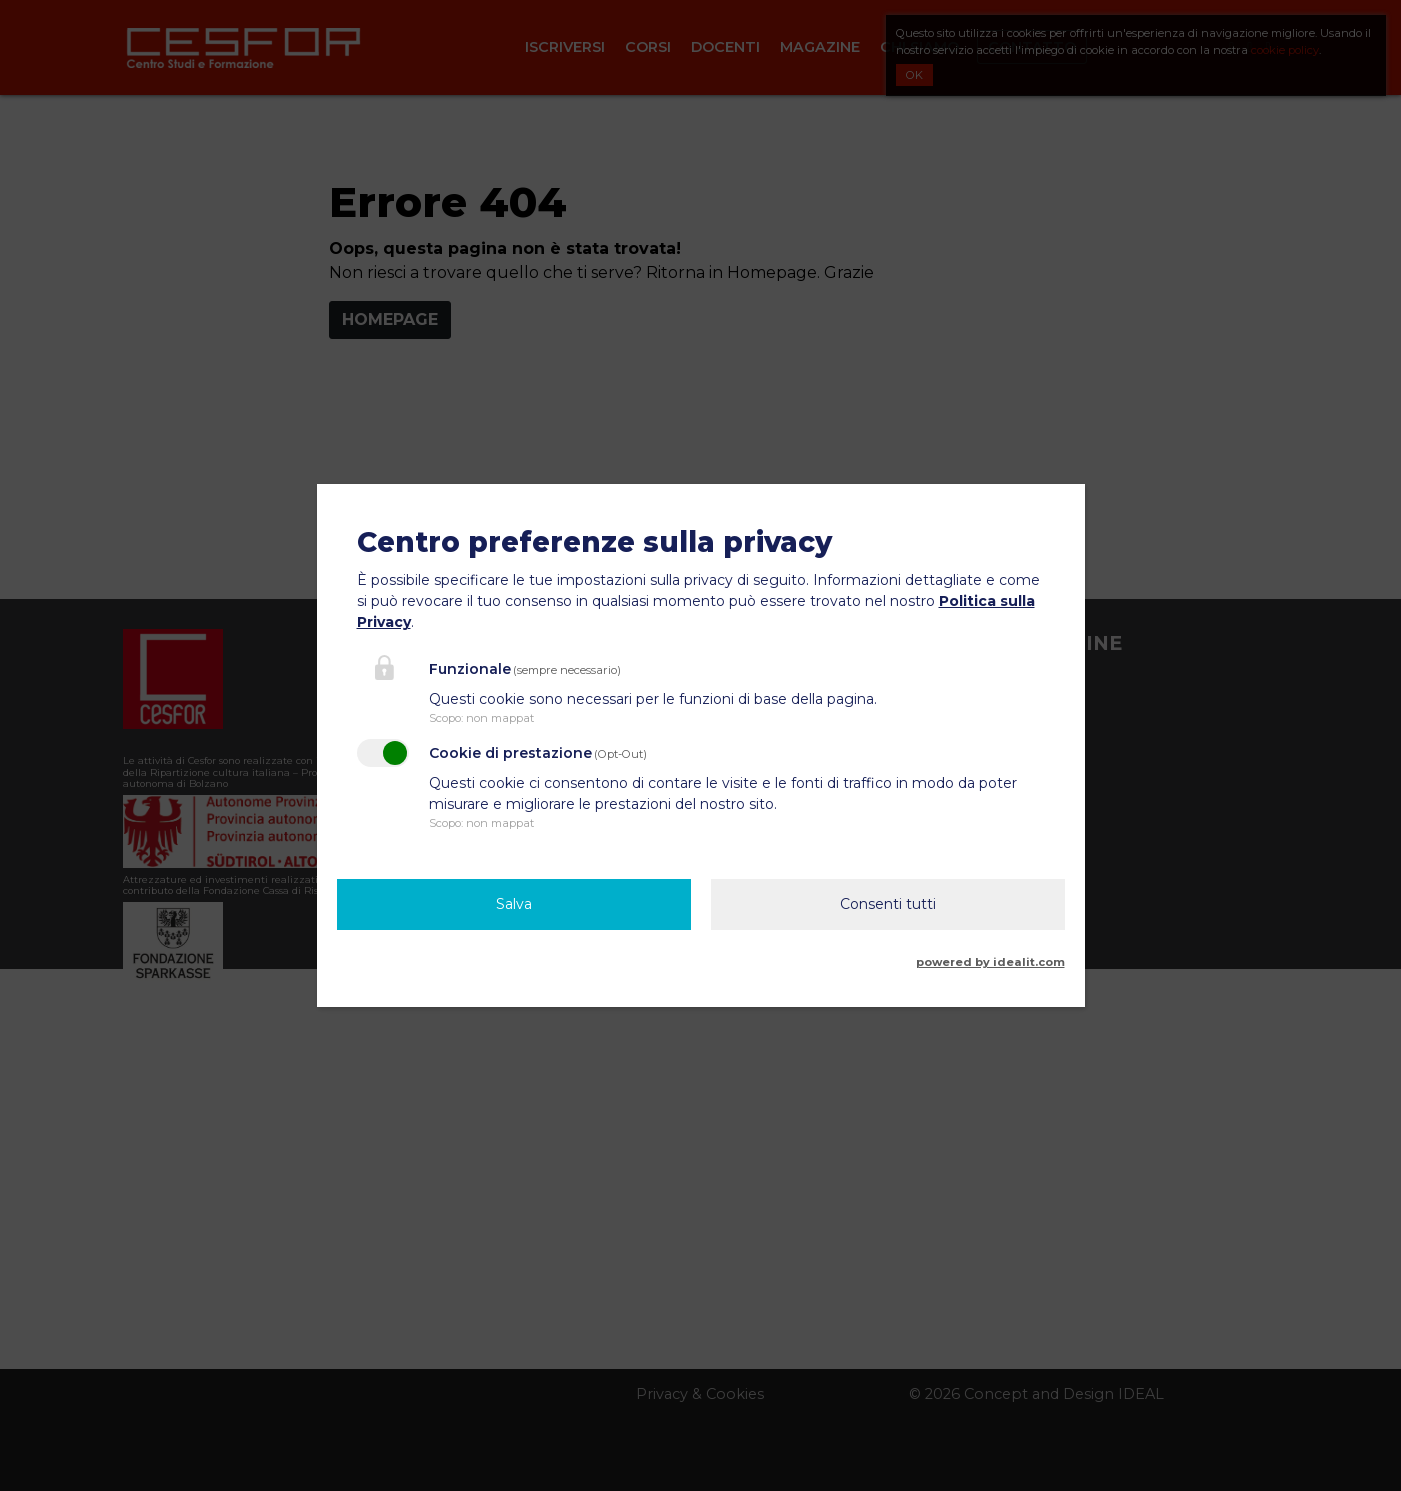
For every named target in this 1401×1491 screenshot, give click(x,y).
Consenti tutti (888, 904)
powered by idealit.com (990, 962)
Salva (514, 904)
